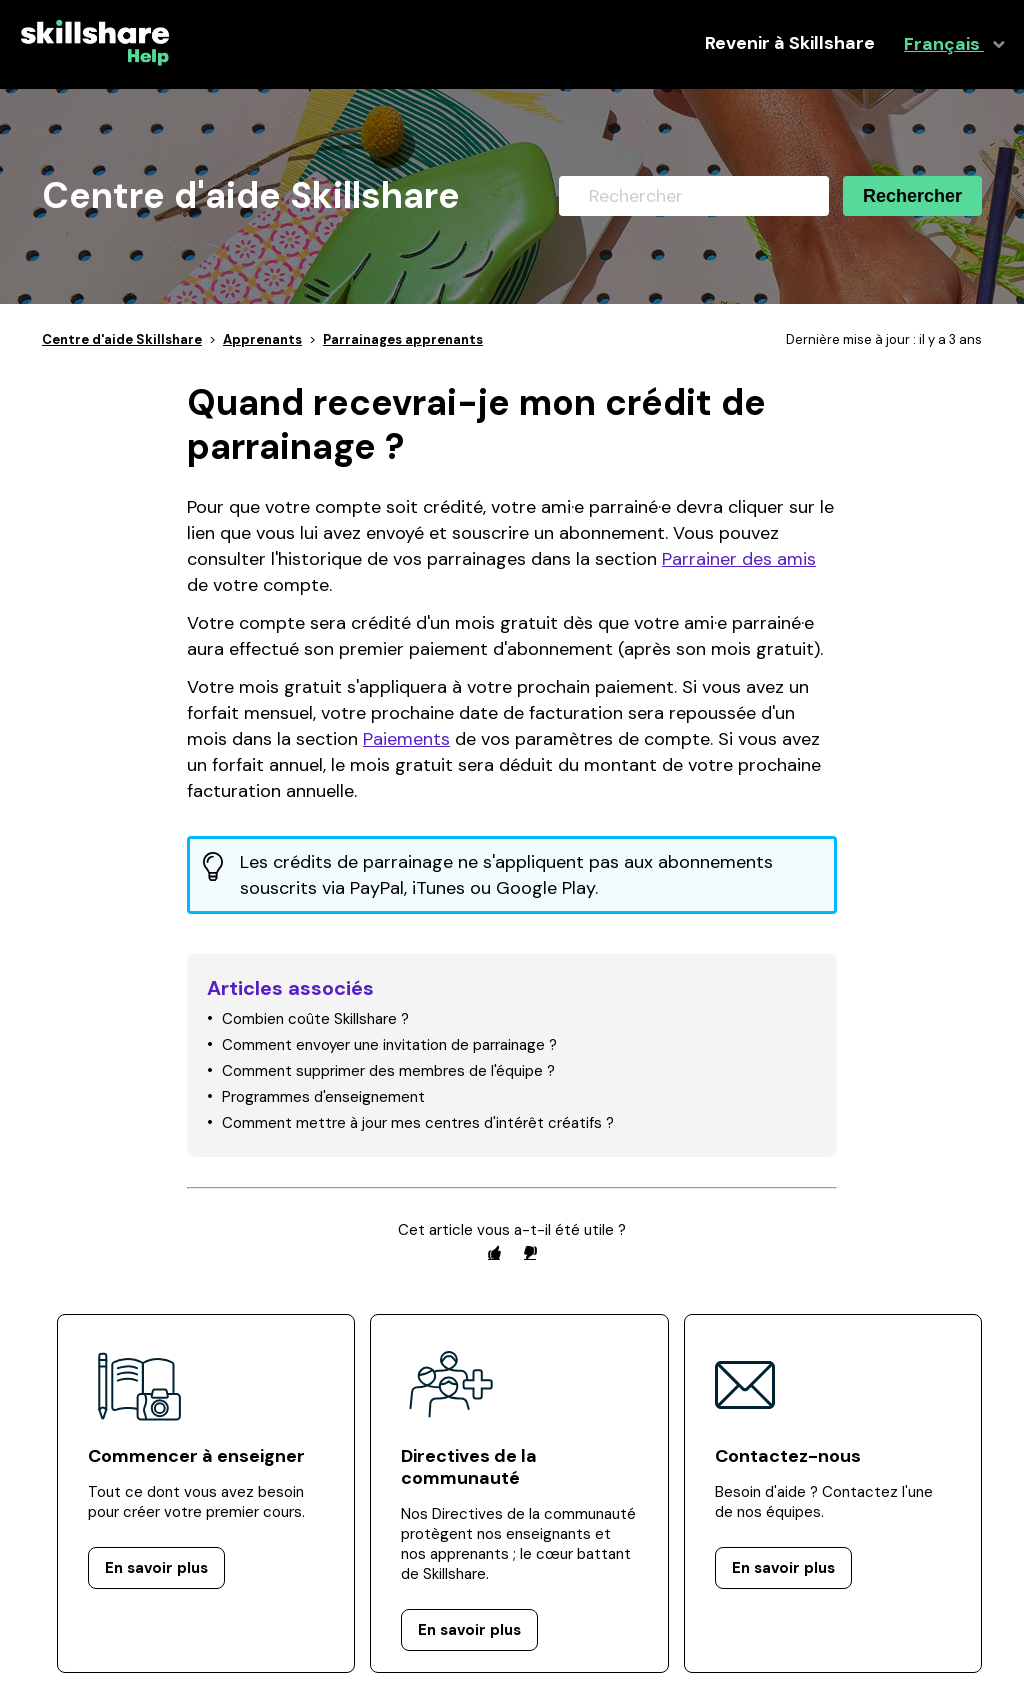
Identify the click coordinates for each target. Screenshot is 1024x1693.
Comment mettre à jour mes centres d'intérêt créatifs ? (418, 1123)
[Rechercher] (694, 196)
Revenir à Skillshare (790, 43)
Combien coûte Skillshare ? (315, 1019)
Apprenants (262, 339)
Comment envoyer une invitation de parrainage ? (389, 1045)
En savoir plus (156, 1568)
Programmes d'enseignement (323, 1097)
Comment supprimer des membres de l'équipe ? (388, 1071)
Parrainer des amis (739, 559)
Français (944, 44)
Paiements (406, 739)
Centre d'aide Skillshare (122, 339)
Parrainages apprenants (403, 339)
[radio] (494, 1252)
